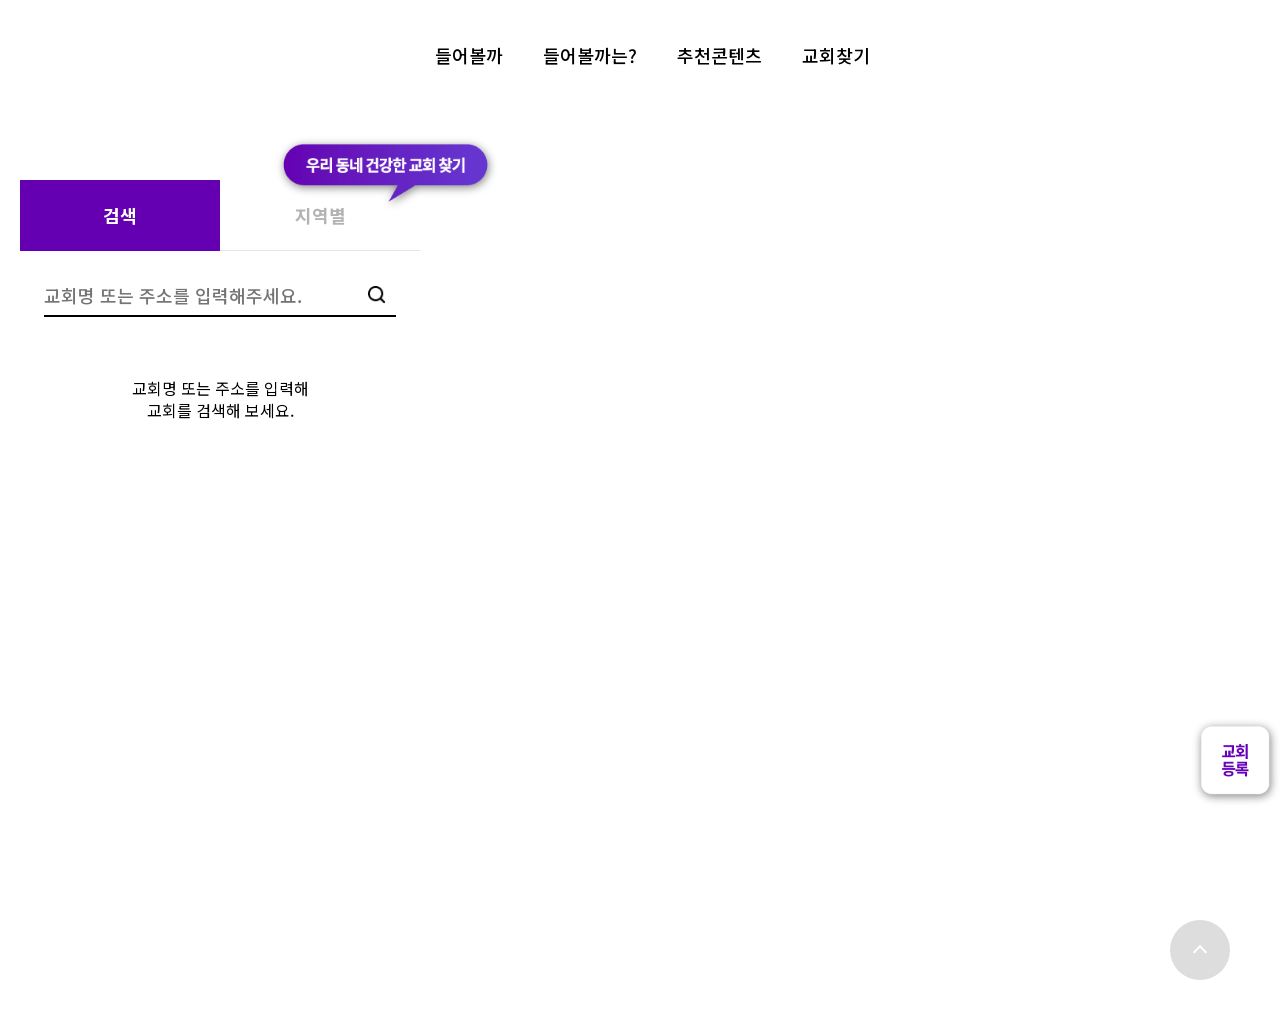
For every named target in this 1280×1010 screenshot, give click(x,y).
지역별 (320, 215)
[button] (1235, 788)
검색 (120, 215)
